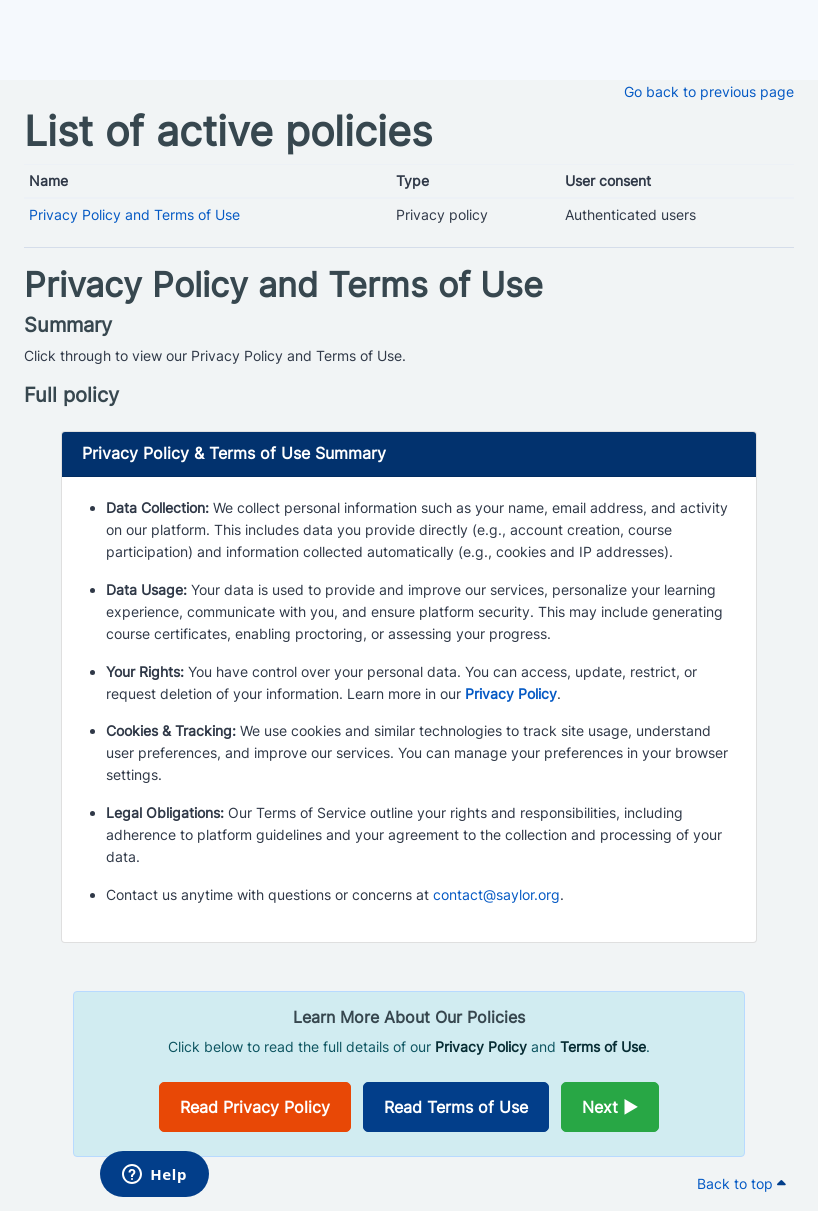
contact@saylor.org (496, 894)
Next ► (610, 1107)
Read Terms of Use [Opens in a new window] (456, 1107)
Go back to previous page (709, 91)
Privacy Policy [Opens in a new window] (511, 693)
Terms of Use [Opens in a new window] (603, 1046)
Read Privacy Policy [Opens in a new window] (255, 1107)
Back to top (741, 1183)
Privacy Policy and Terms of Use (134, 214)
